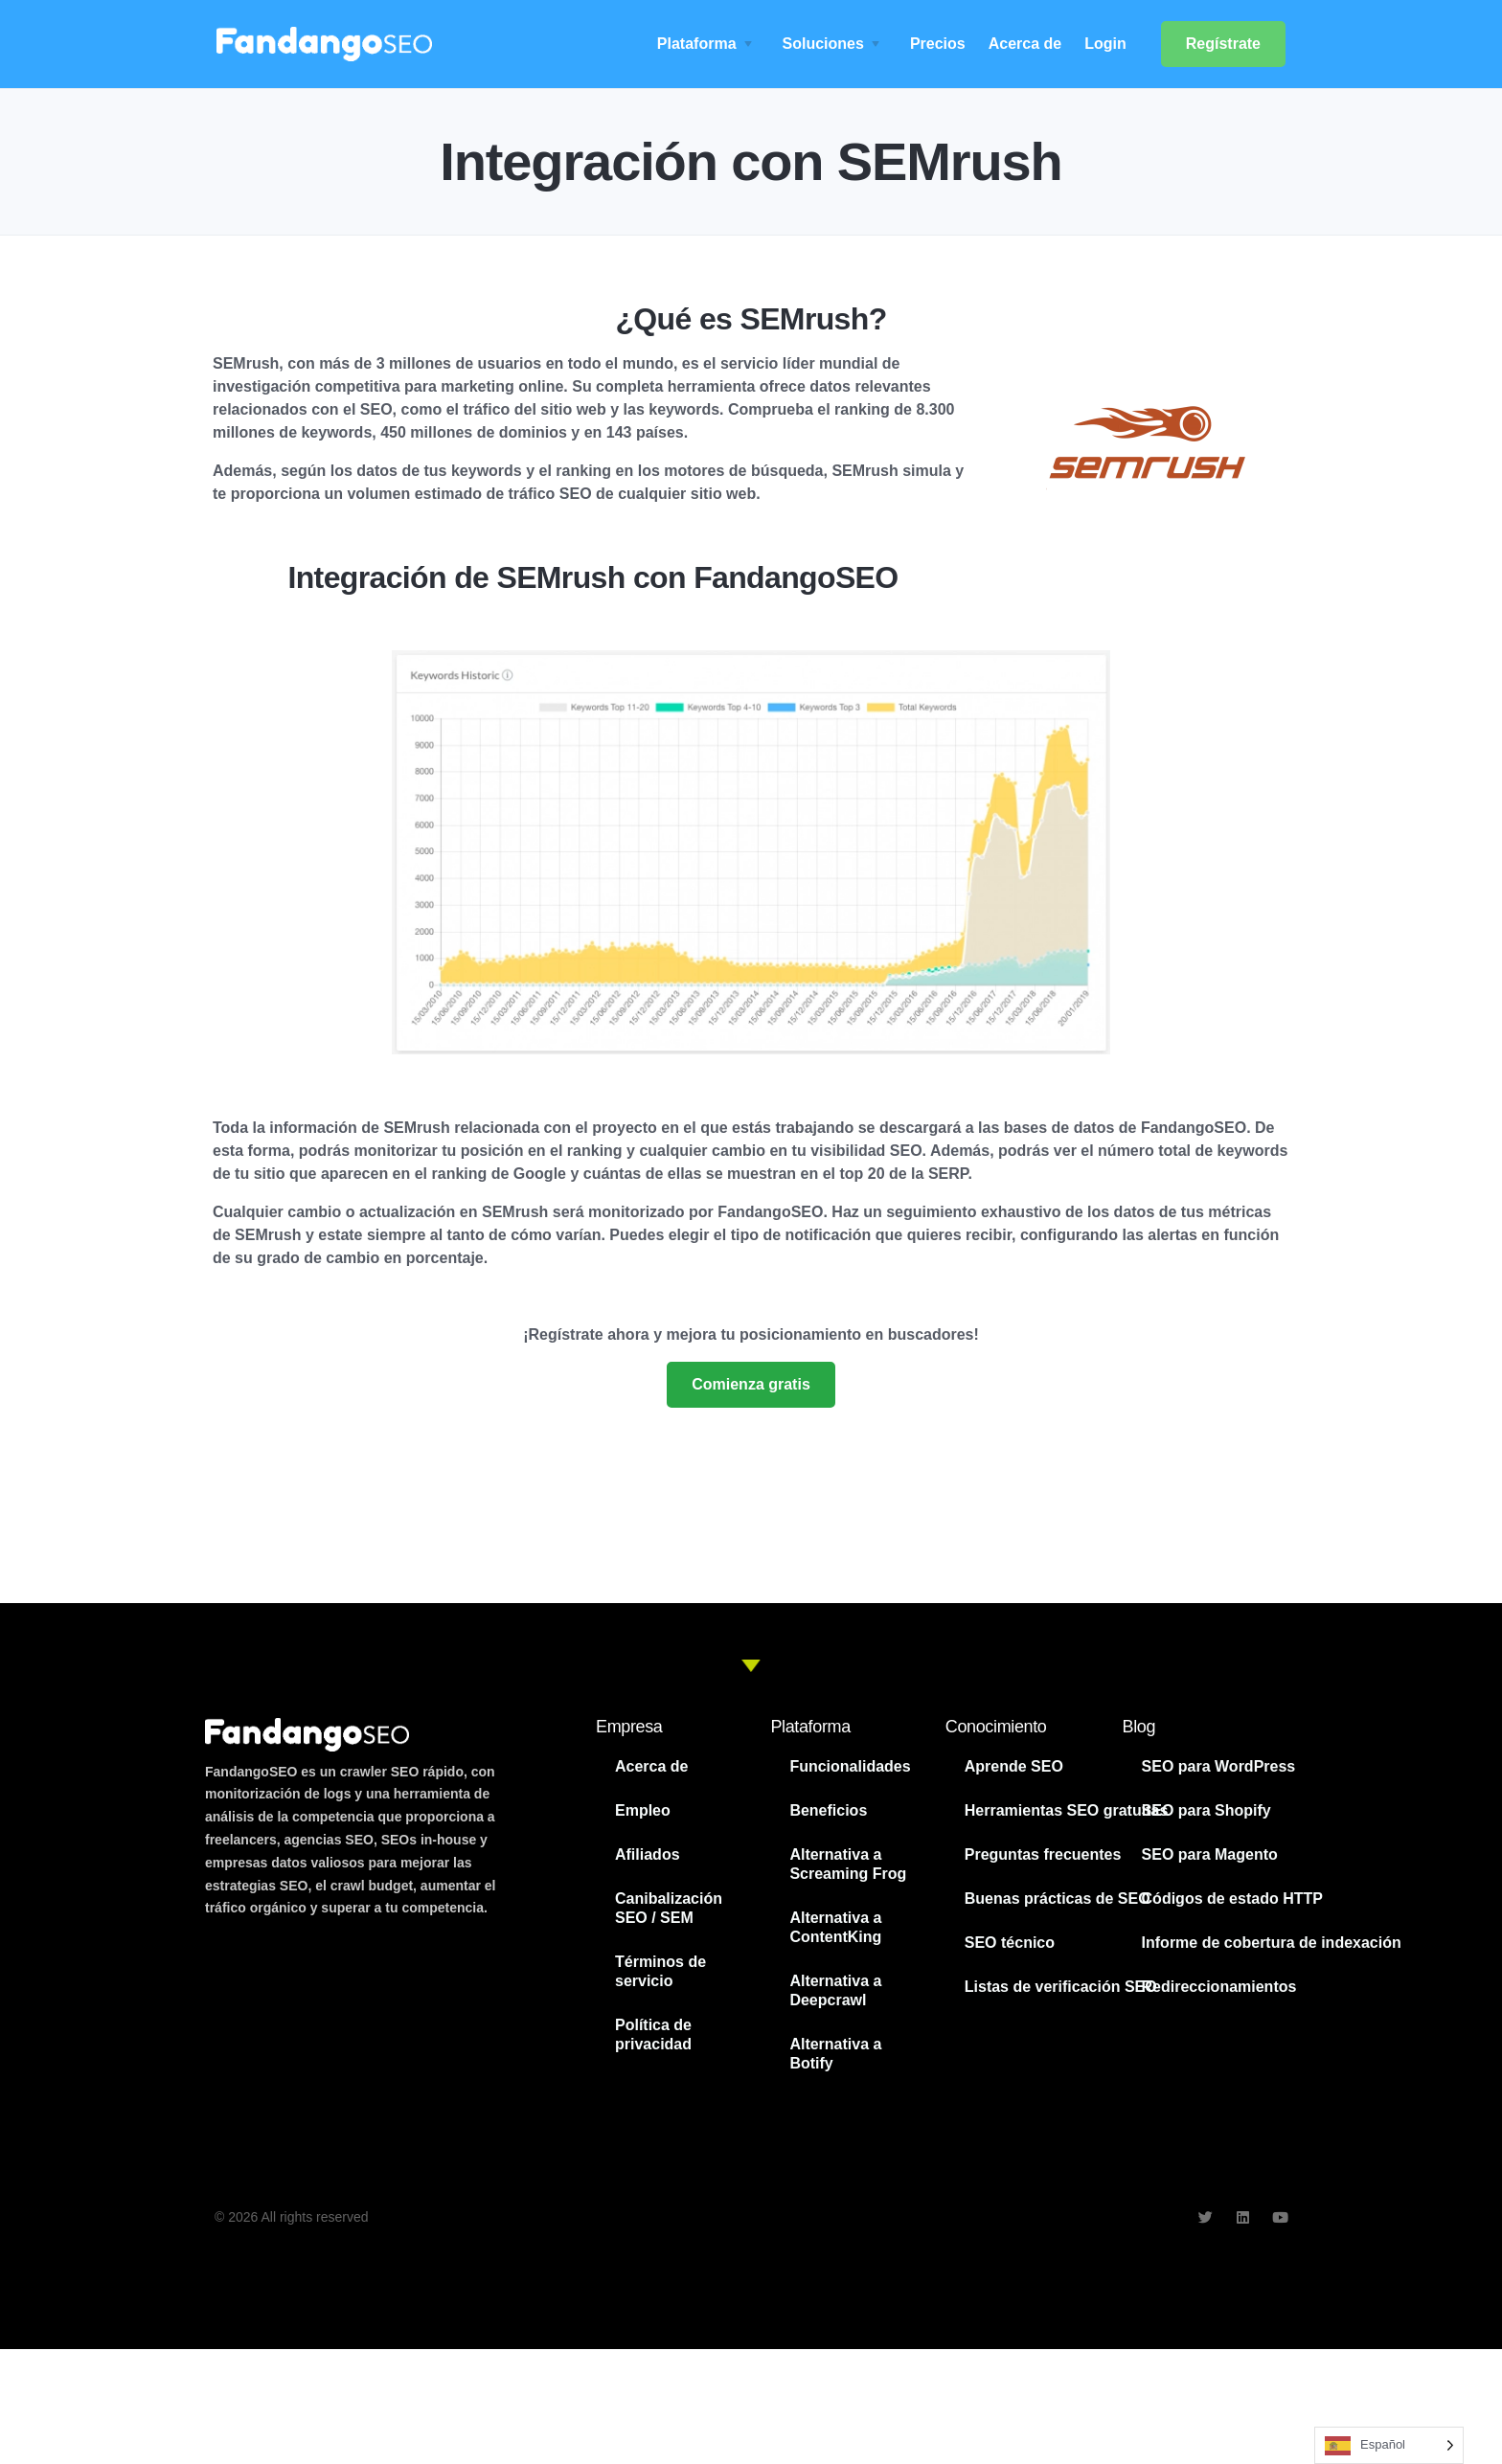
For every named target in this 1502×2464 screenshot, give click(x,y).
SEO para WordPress (1219, 1766)
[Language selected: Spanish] (1389, 2445)
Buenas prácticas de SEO (1057, 1898)
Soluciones (823, 43)
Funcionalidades (849, 1766)
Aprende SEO (1014, 1766)
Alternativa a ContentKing (835, 1927)
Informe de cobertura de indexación (1271, 1942)
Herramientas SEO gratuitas (1067, 1810)
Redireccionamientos (1219, 1986)
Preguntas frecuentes (1043, 1854)
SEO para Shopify (1206, 1810)
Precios (938, 43)
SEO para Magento (1210, 1854)
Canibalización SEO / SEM (668, 1908)
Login (1105, 43)
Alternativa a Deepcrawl (835, 1990)
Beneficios (828, 1810)
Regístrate (1223, 43)
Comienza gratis (751, 1384)
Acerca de (1025, 43)
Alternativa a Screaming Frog (847, 1864)
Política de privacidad (653, 2034)
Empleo (643, 1810)
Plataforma (697, 43)
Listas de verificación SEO (1061, 1986)
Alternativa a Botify (835, 2053)
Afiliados (647, 1854)
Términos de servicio (660, 1971)
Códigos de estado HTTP (1232, 1898)
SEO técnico (1010, 1942)
